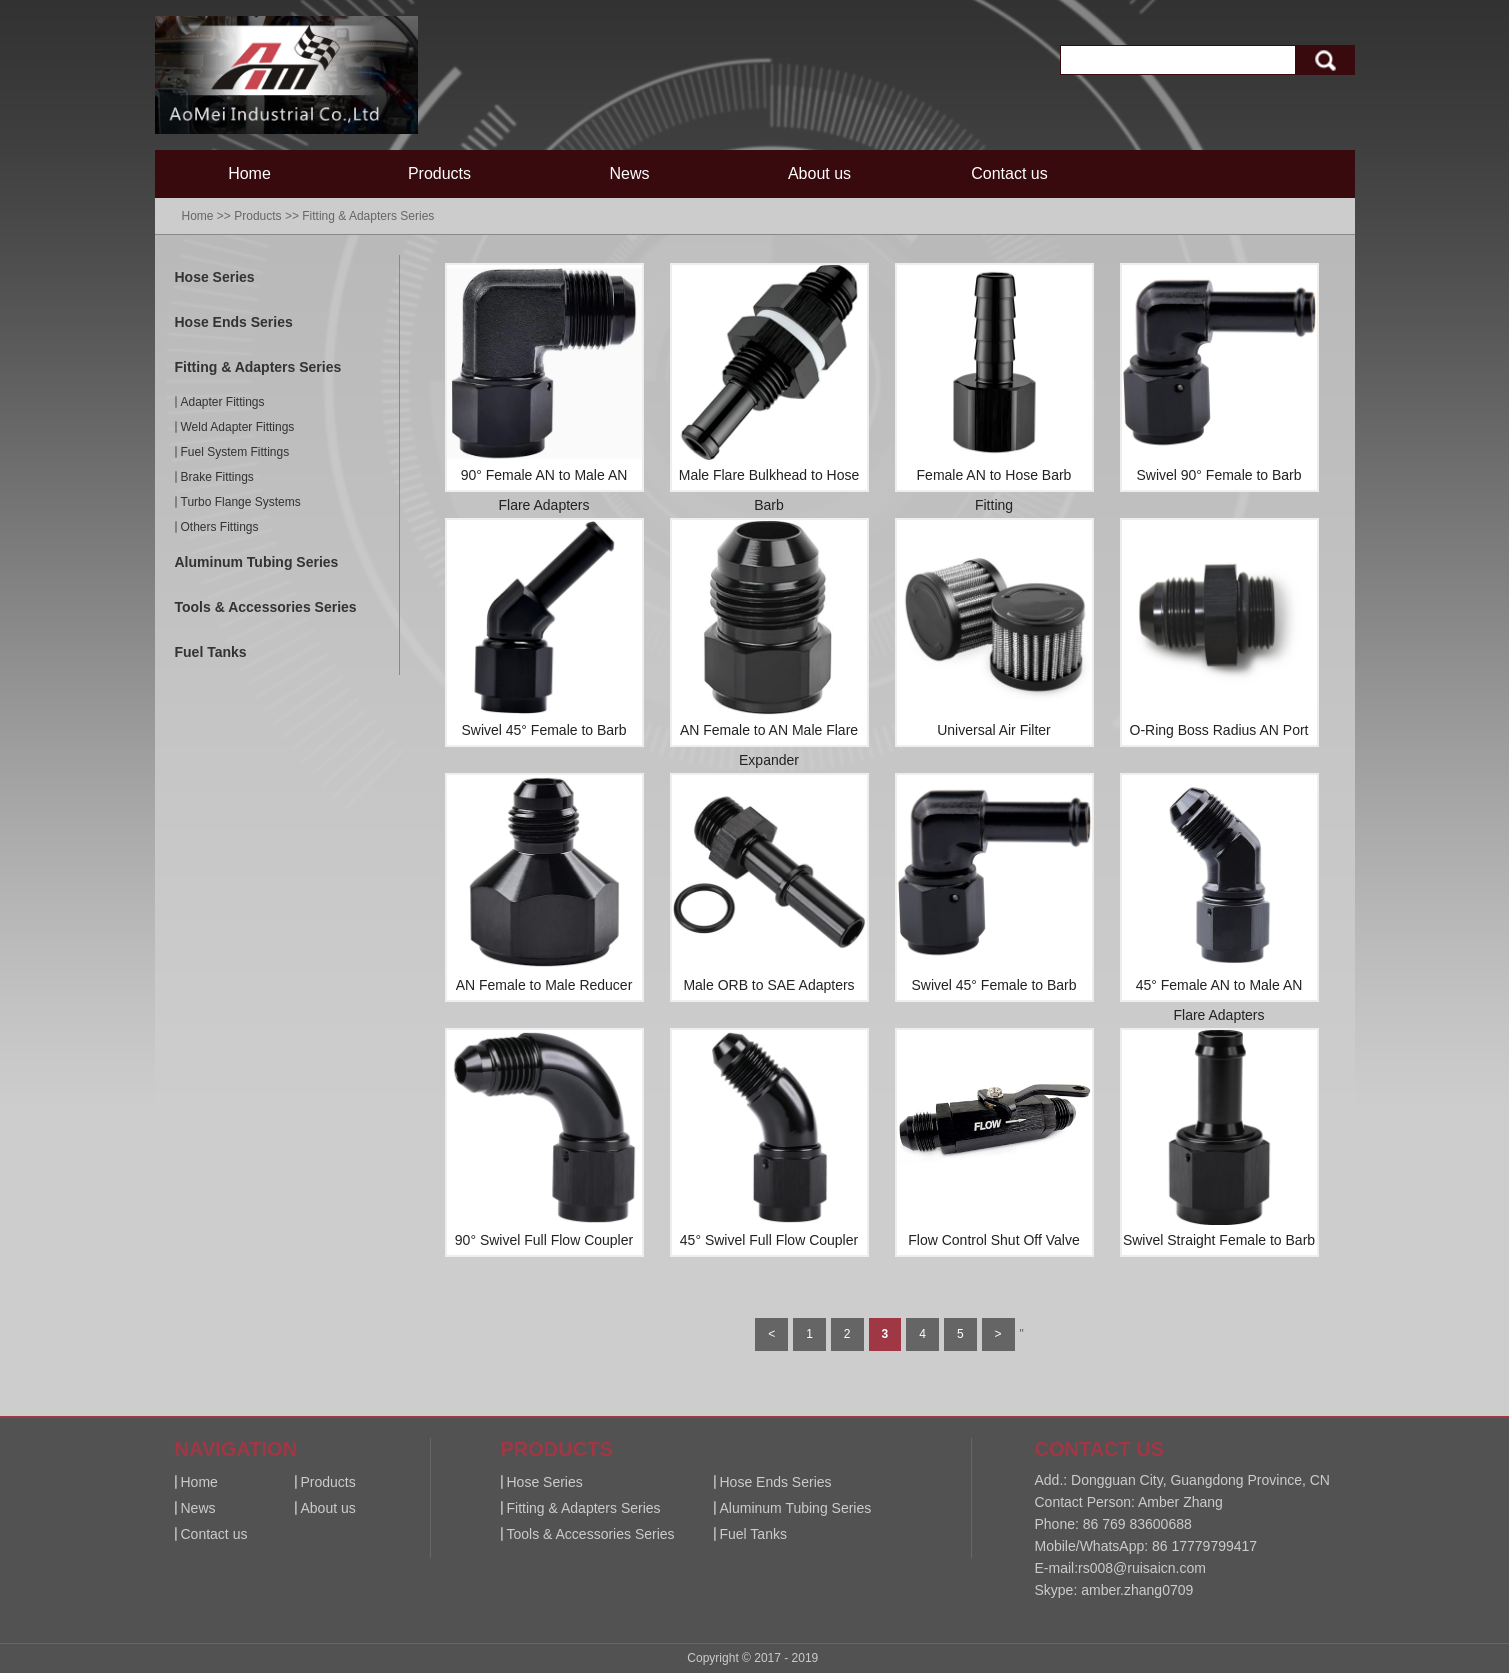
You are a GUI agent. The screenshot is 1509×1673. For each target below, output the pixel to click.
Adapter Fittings (223, 402)
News (629, 173)
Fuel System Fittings (235, 452)
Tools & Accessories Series (266, 607)
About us (819, 173)
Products (439, 173)
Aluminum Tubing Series (257, 562)
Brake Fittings (217, 477)
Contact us (1009, 173)
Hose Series (215, 277)
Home (249, 173)
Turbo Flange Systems (241, 502)
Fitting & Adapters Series (368, 216)
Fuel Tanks (211, 652)
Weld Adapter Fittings (238, 427)
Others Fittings (220, 527)
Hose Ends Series (234, 322)
